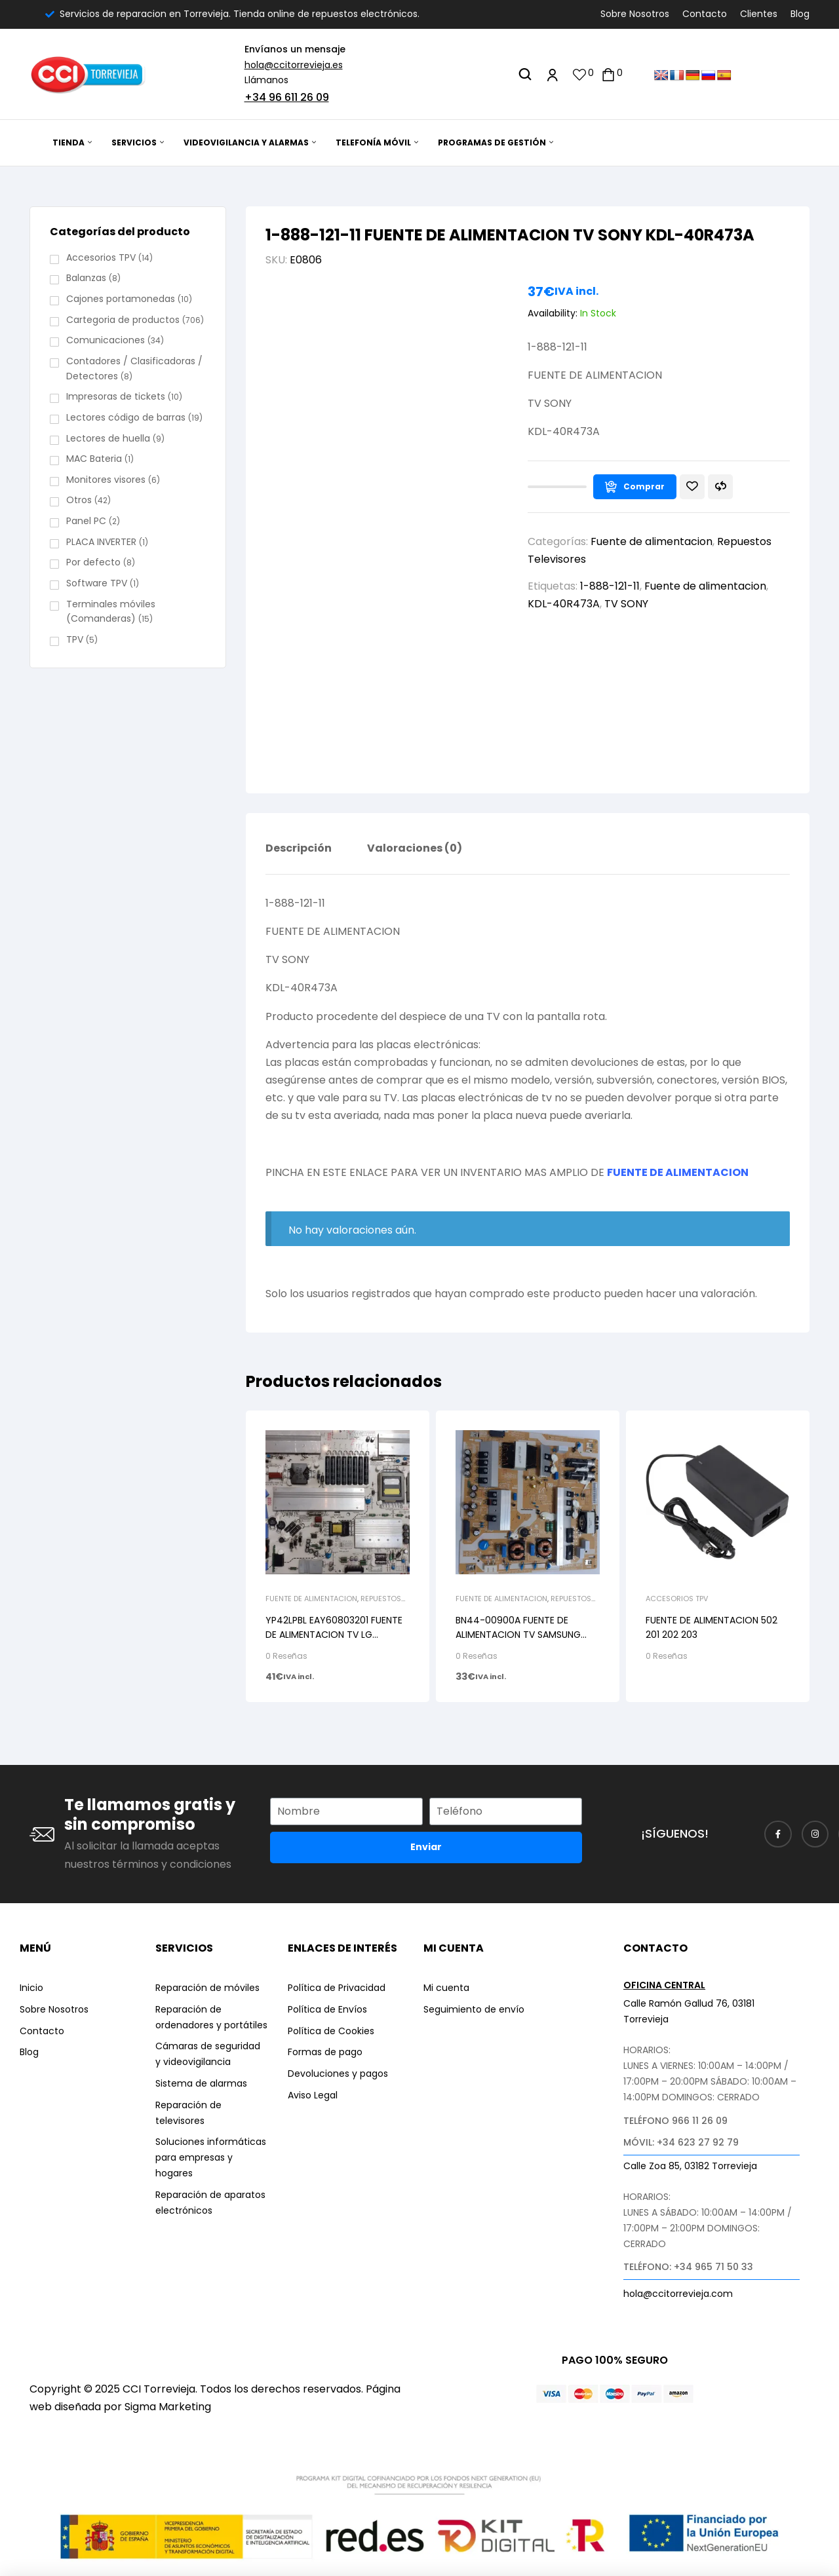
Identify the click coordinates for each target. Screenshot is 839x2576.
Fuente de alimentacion (651, 541)
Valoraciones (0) (414, 849)
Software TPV (96, 583)
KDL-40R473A (564, 603)
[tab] (298, 858)
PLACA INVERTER (101, 541)
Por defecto (93, 562)
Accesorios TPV (677, 1598)
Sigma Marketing (168, 2406)
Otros (79, 499)
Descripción (298, 849)
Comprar (644, 486)
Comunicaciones (105, 340)
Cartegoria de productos (123, 319)
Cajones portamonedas (120, 298)
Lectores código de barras (125, 417)
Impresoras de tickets (115, 396)
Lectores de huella (108, 438)
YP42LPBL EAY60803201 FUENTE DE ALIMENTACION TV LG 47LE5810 (333, 1635)
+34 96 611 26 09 (286, 97)
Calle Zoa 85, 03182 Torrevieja (690, 2165)
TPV (74, 639)
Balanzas (86, 277)
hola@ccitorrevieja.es (293, 64)
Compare (720, 486)
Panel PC (86, 520)
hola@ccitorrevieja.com (678, 2293)
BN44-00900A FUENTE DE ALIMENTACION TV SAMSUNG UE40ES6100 (518, 1635)
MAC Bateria (94, 458)
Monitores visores (106, 479)
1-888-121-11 (610, 586)
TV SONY (626, 603)
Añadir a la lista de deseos (692, 486)
